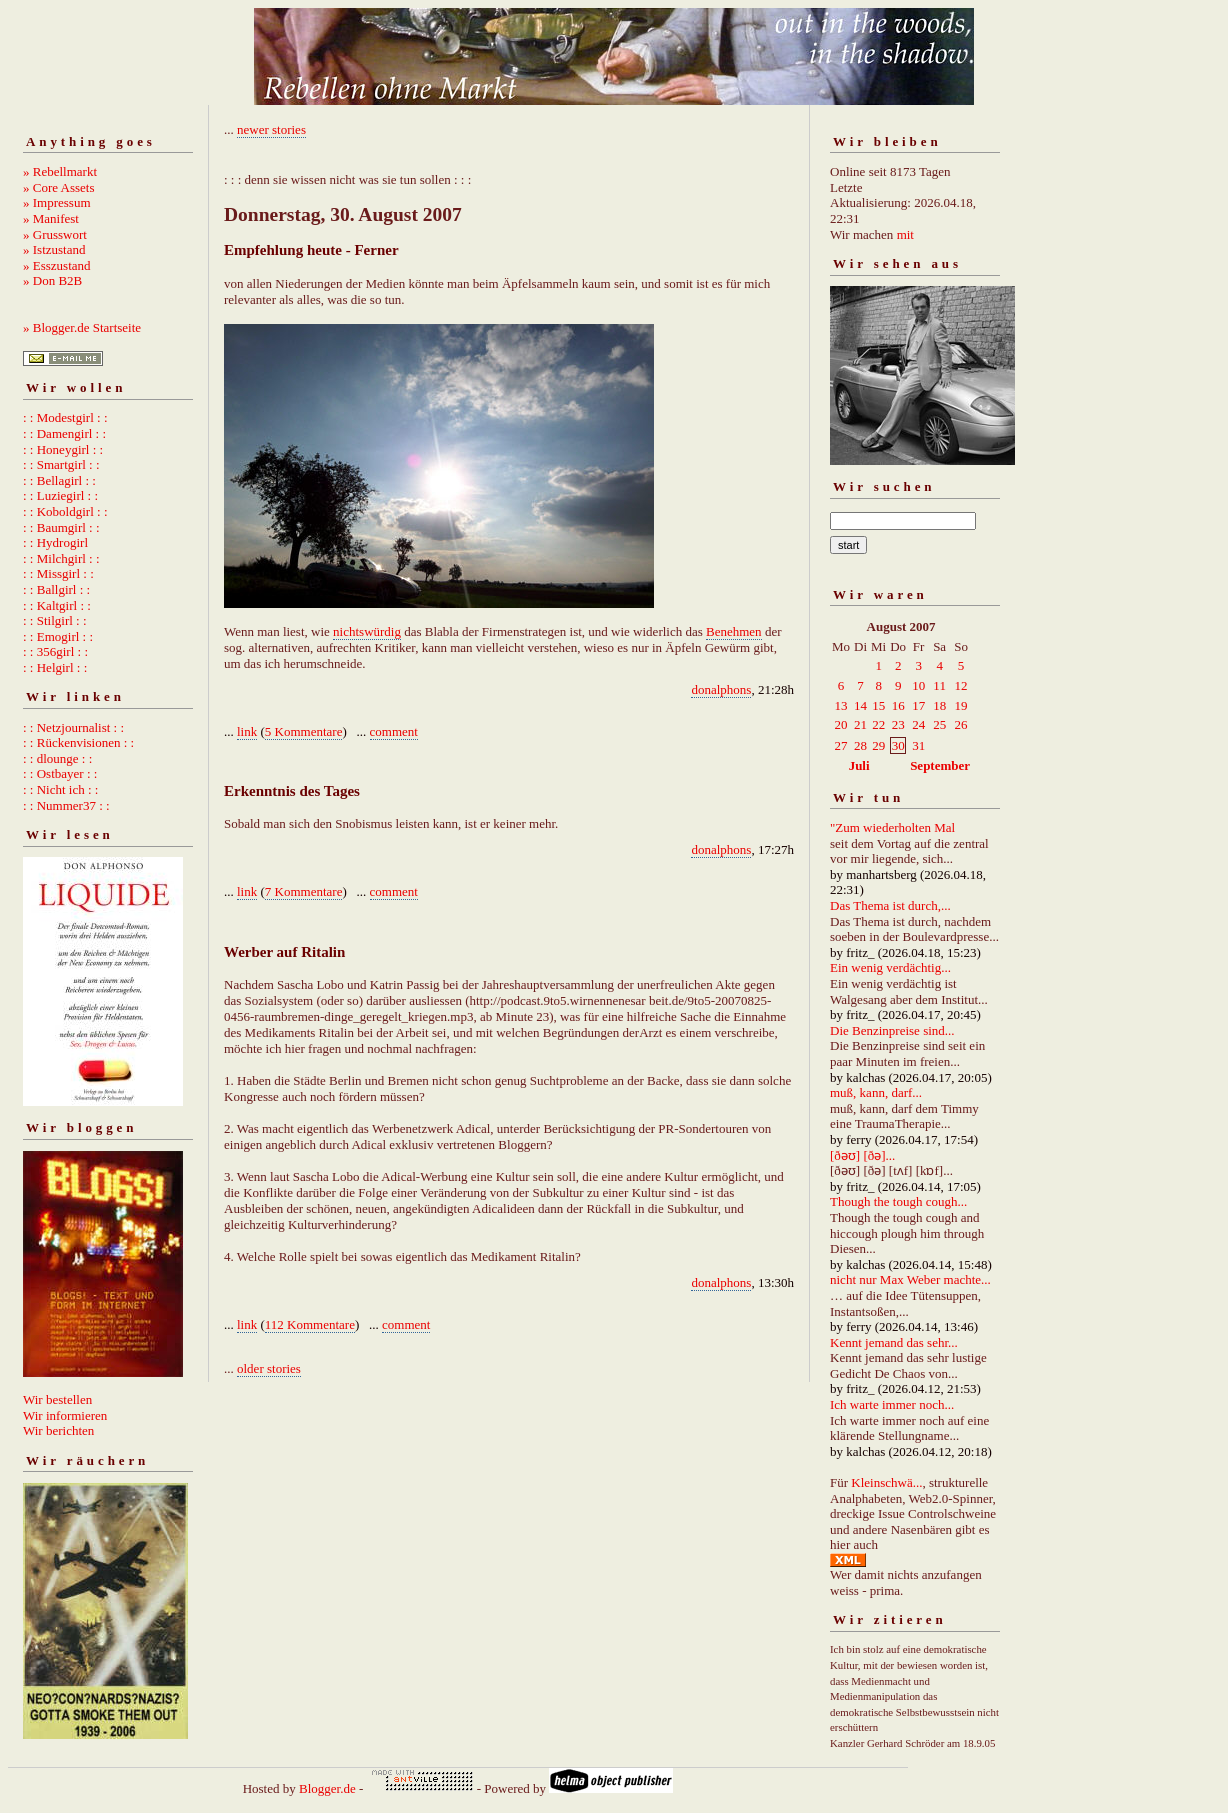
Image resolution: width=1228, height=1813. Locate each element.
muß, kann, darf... (876, 1092)
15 (878, 705)
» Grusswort (55, 234)
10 (918, 685)
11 (939, 685)
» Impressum (57, 202)
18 (939, 705)
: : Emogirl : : (58, 636)
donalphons (721, 689)
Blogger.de (327, 1788)
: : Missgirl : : (58, 573)
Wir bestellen (57, 1399)
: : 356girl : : (55, 651)
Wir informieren (65, 1415)
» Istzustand (54, 249)
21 (860, 724)
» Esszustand (57, 265)
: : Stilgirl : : (55, 620)
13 (841, 705)
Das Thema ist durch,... (890, 905)
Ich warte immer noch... (892, 1404)
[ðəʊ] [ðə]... (862, 1155)
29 (878, 745)
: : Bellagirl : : (59, 480)
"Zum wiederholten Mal (892, 827)
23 (898, 724)
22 (878, 724)
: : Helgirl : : (55, 667)
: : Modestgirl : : (65, 417)
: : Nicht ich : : (60, 789)
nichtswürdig (367, 631)
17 (918, 705)
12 (961, 685)
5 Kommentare (304, 731)
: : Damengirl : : (64, 433)
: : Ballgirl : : (56, 589)
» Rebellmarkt (60, 171)
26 (961, 724)
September (940, 765)
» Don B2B (52, 280)
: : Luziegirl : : (60, 495)
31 (918, 745)
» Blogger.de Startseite (82, 327)
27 (841, 745)
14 (860, 705)
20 (841, 724)
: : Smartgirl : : (61, 464)
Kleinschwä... (886, 1482)
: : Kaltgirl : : (57, 605)
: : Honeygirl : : (63, 449)
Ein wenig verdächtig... (890, 967)
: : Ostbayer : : (60, 773)
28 (860, 745)
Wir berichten (58, 1430)
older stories (269, 1368)
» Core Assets (59, 187)
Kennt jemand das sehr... (894, 1342)
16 (898, 705)
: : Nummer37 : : (66, 805)
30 (898, 745)
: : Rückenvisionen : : (78, 742)
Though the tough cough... (898, 1201)
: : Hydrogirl (55, 542)
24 (918, 724)
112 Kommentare (310, 1324)
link (247, 731)
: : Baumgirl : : (61, 527)
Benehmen (734, 631)
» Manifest (51, 218)
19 (961, 705)
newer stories (271, 129)
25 (939, 724)
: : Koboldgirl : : (65, 511)
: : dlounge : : (57, 758)
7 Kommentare (304, 891)
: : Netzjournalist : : (73, 727)
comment (394, 731)
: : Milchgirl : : (61, 558)
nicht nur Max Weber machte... (910, 1279)
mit (905, 234)
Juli (859, 765)
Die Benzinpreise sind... (892, 1030)
